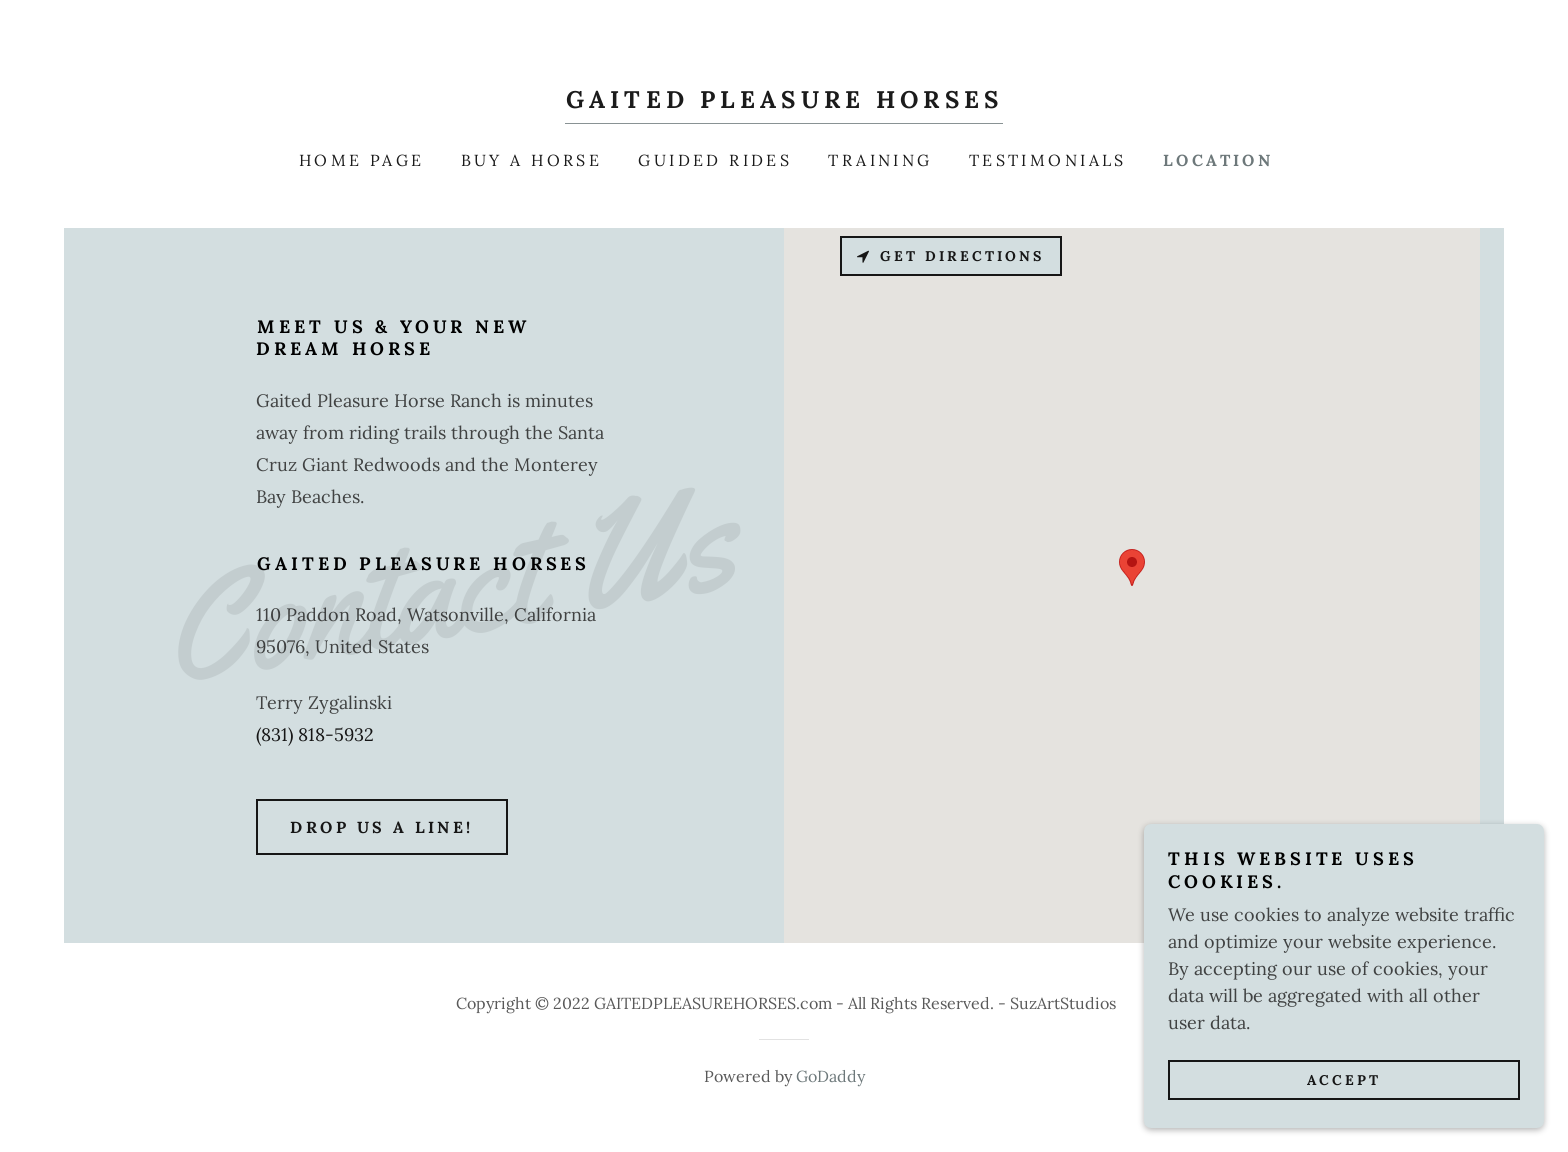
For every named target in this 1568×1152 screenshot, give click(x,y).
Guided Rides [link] (715, 160)
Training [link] (880, 160)
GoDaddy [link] (830, 1076)
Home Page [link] (362, 160)
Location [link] (1218, 160)
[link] (784, 101)
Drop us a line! (381, 827)
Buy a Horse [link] (532, 160)
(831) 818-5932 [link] (315, 734)
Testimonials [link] (1048, 160)
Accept (1344, 1080)
